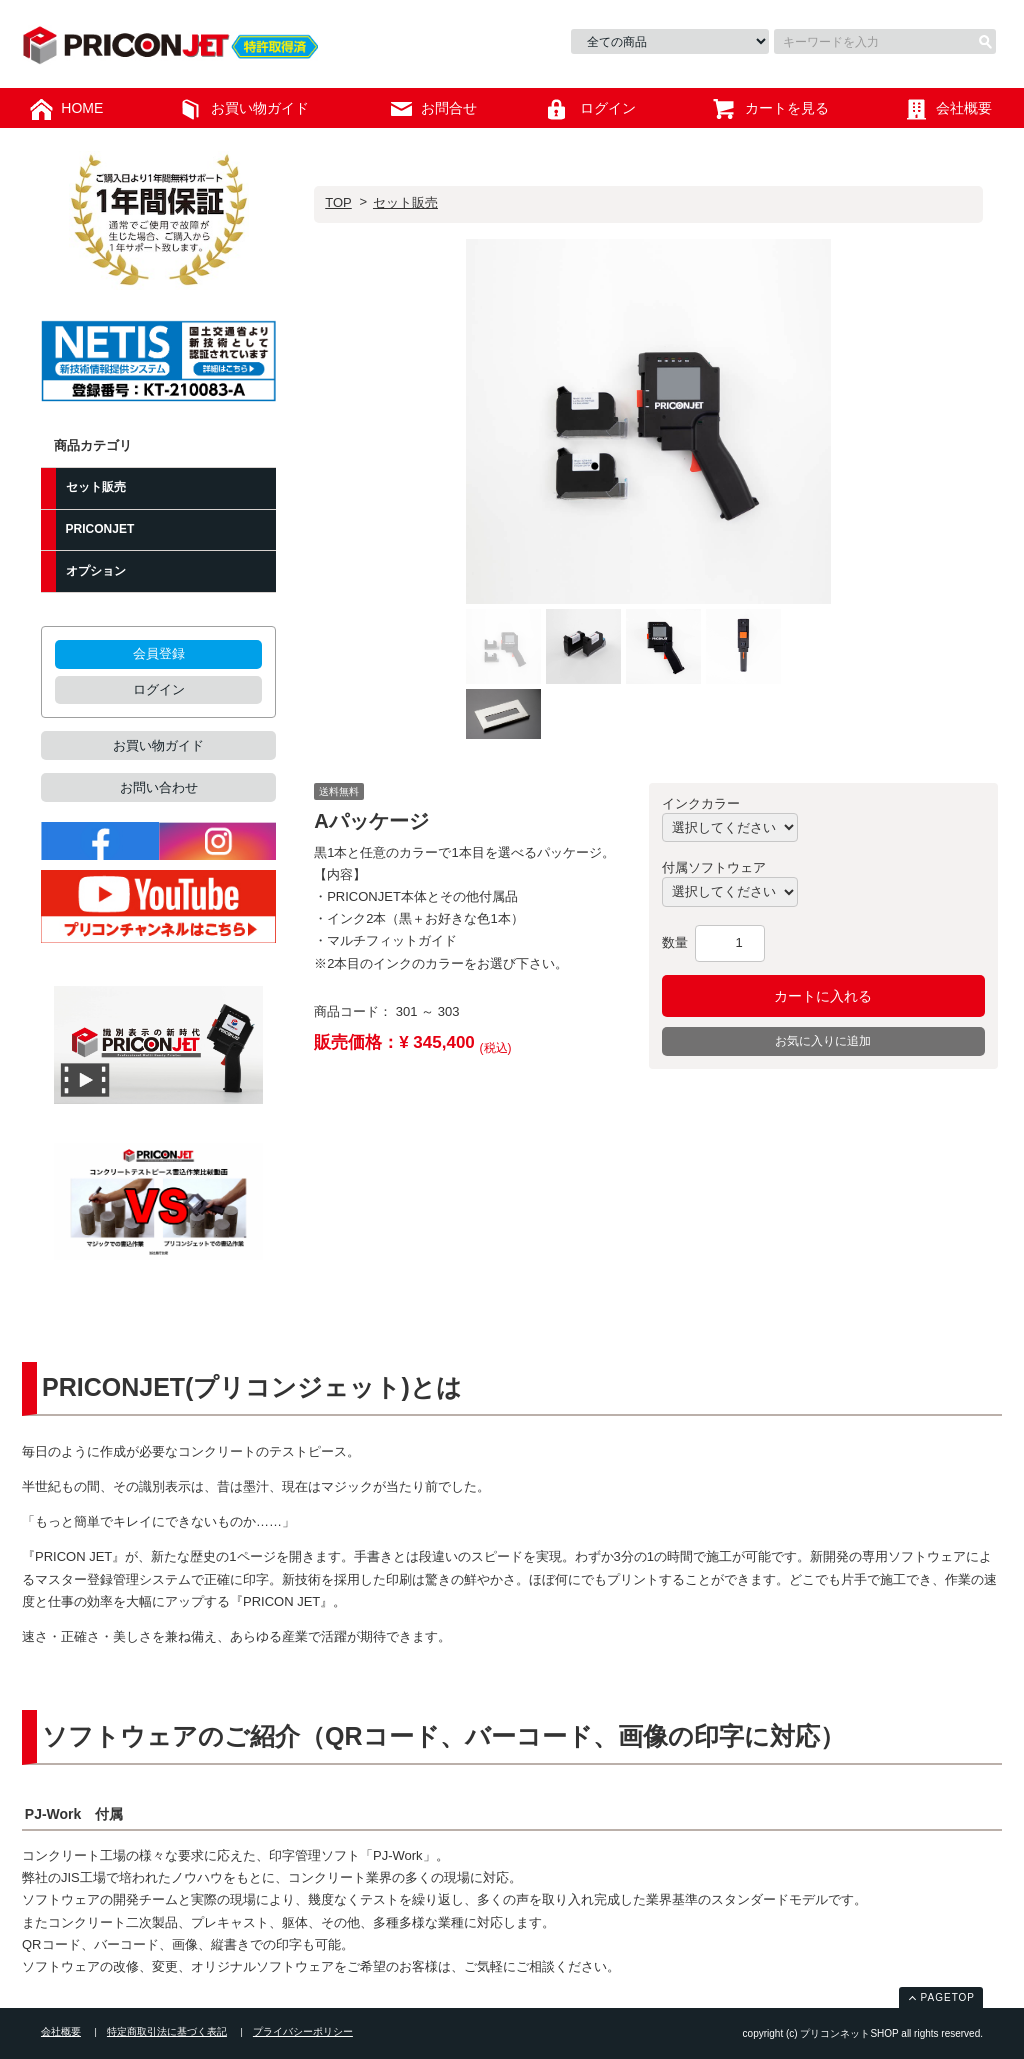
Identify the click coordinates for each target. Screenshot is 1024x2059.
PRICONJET (100, 529)
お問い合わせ (159, 787)
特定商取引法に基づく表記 (167, 2031)
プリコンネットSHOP (179, 46)
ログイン (159, 689)
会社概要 (61, 2031)
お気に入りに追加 (823, 1041)
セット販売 (405, 202)
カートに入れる (823, 996)
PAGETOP (948, 1997)
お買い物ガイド (158, 745)
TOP (338, 202)
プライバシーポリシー (303, 2031)
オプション (96, 571)
